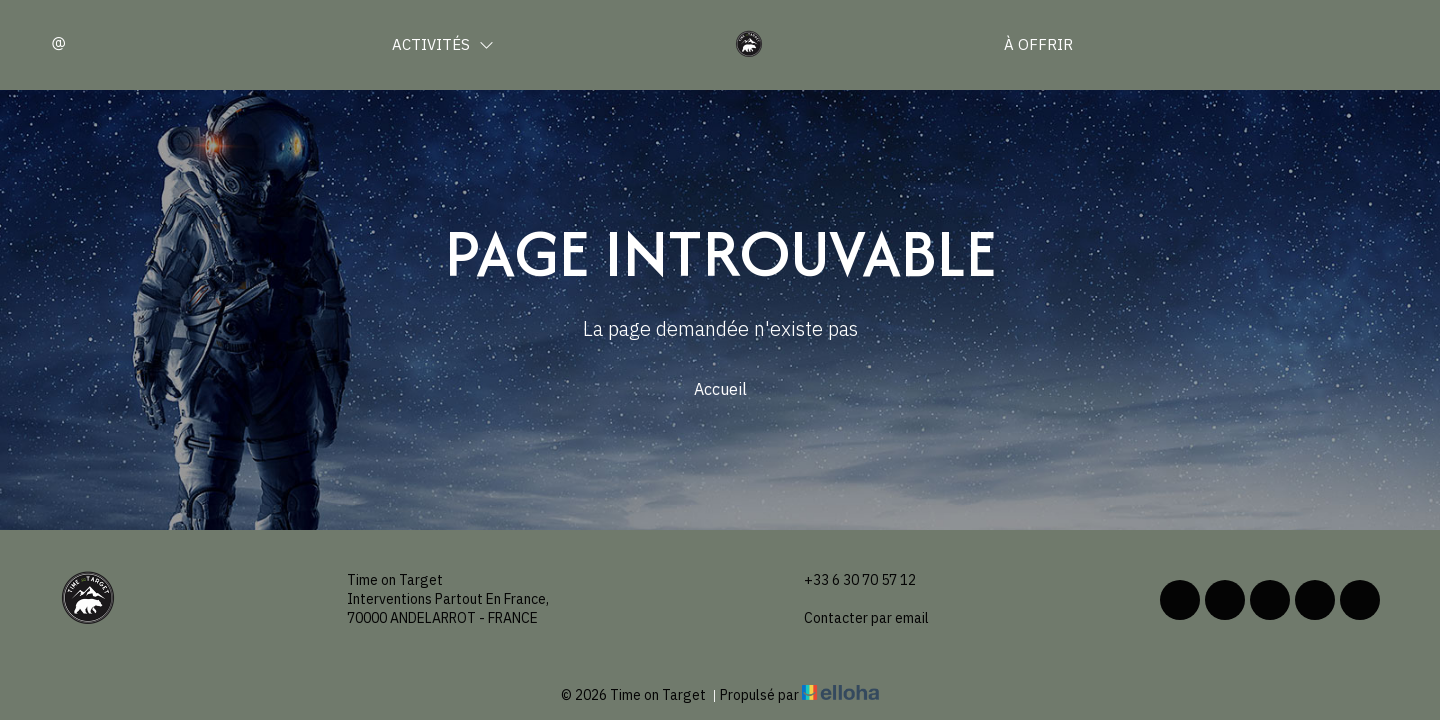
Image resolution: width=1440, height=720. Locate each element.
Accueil (720, 389)
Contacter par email (855, 618)
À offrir (1038, 44)
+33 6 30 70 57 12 (848, 580)
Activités (443, 44)
